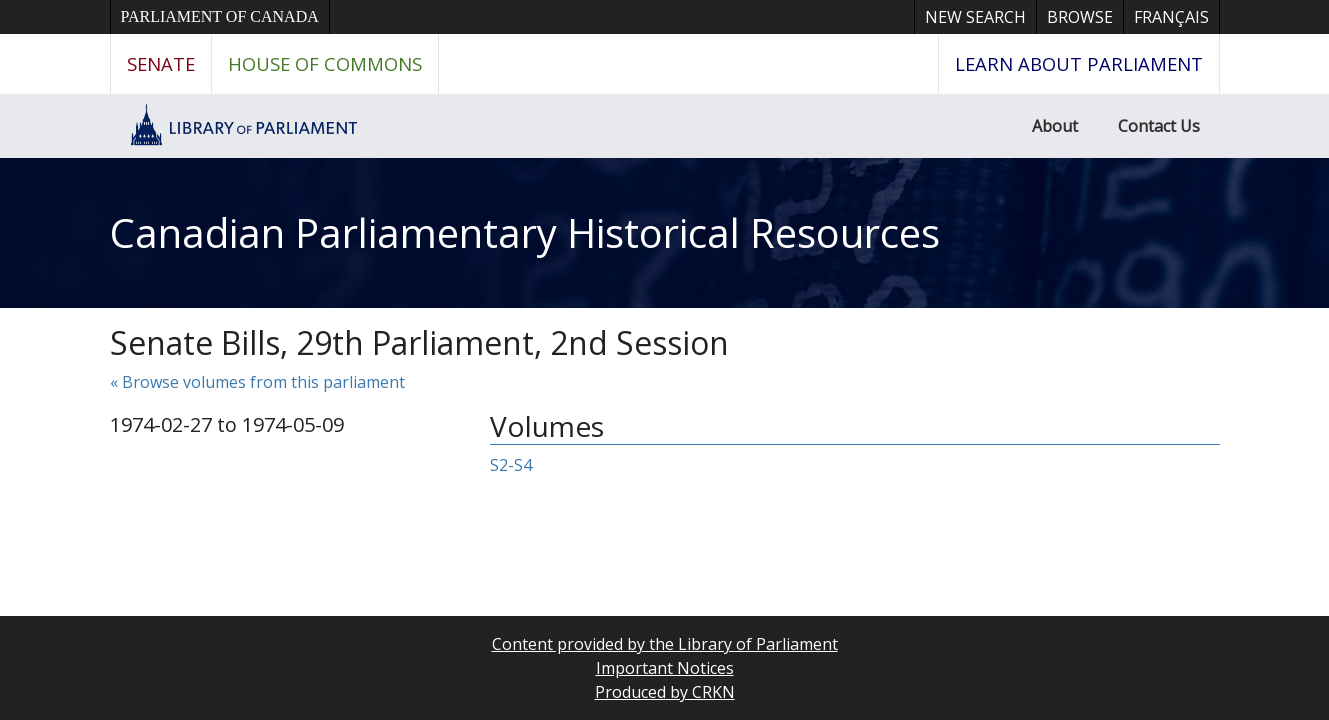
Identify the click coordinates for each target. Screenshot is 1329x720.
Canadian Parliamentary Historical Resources (525, 232)
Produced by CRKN (665, 692)
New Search (975, 17)
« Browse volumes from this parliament (257, 382)
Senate (161, 63)
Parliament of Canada (220, 16)
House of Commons (325, 63)
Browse (1080, 17)
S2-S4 (511, 465)
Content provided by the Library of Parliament (665, 644)
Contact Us (1159, 126)
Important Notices (665, 668)
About (1055, 126)
